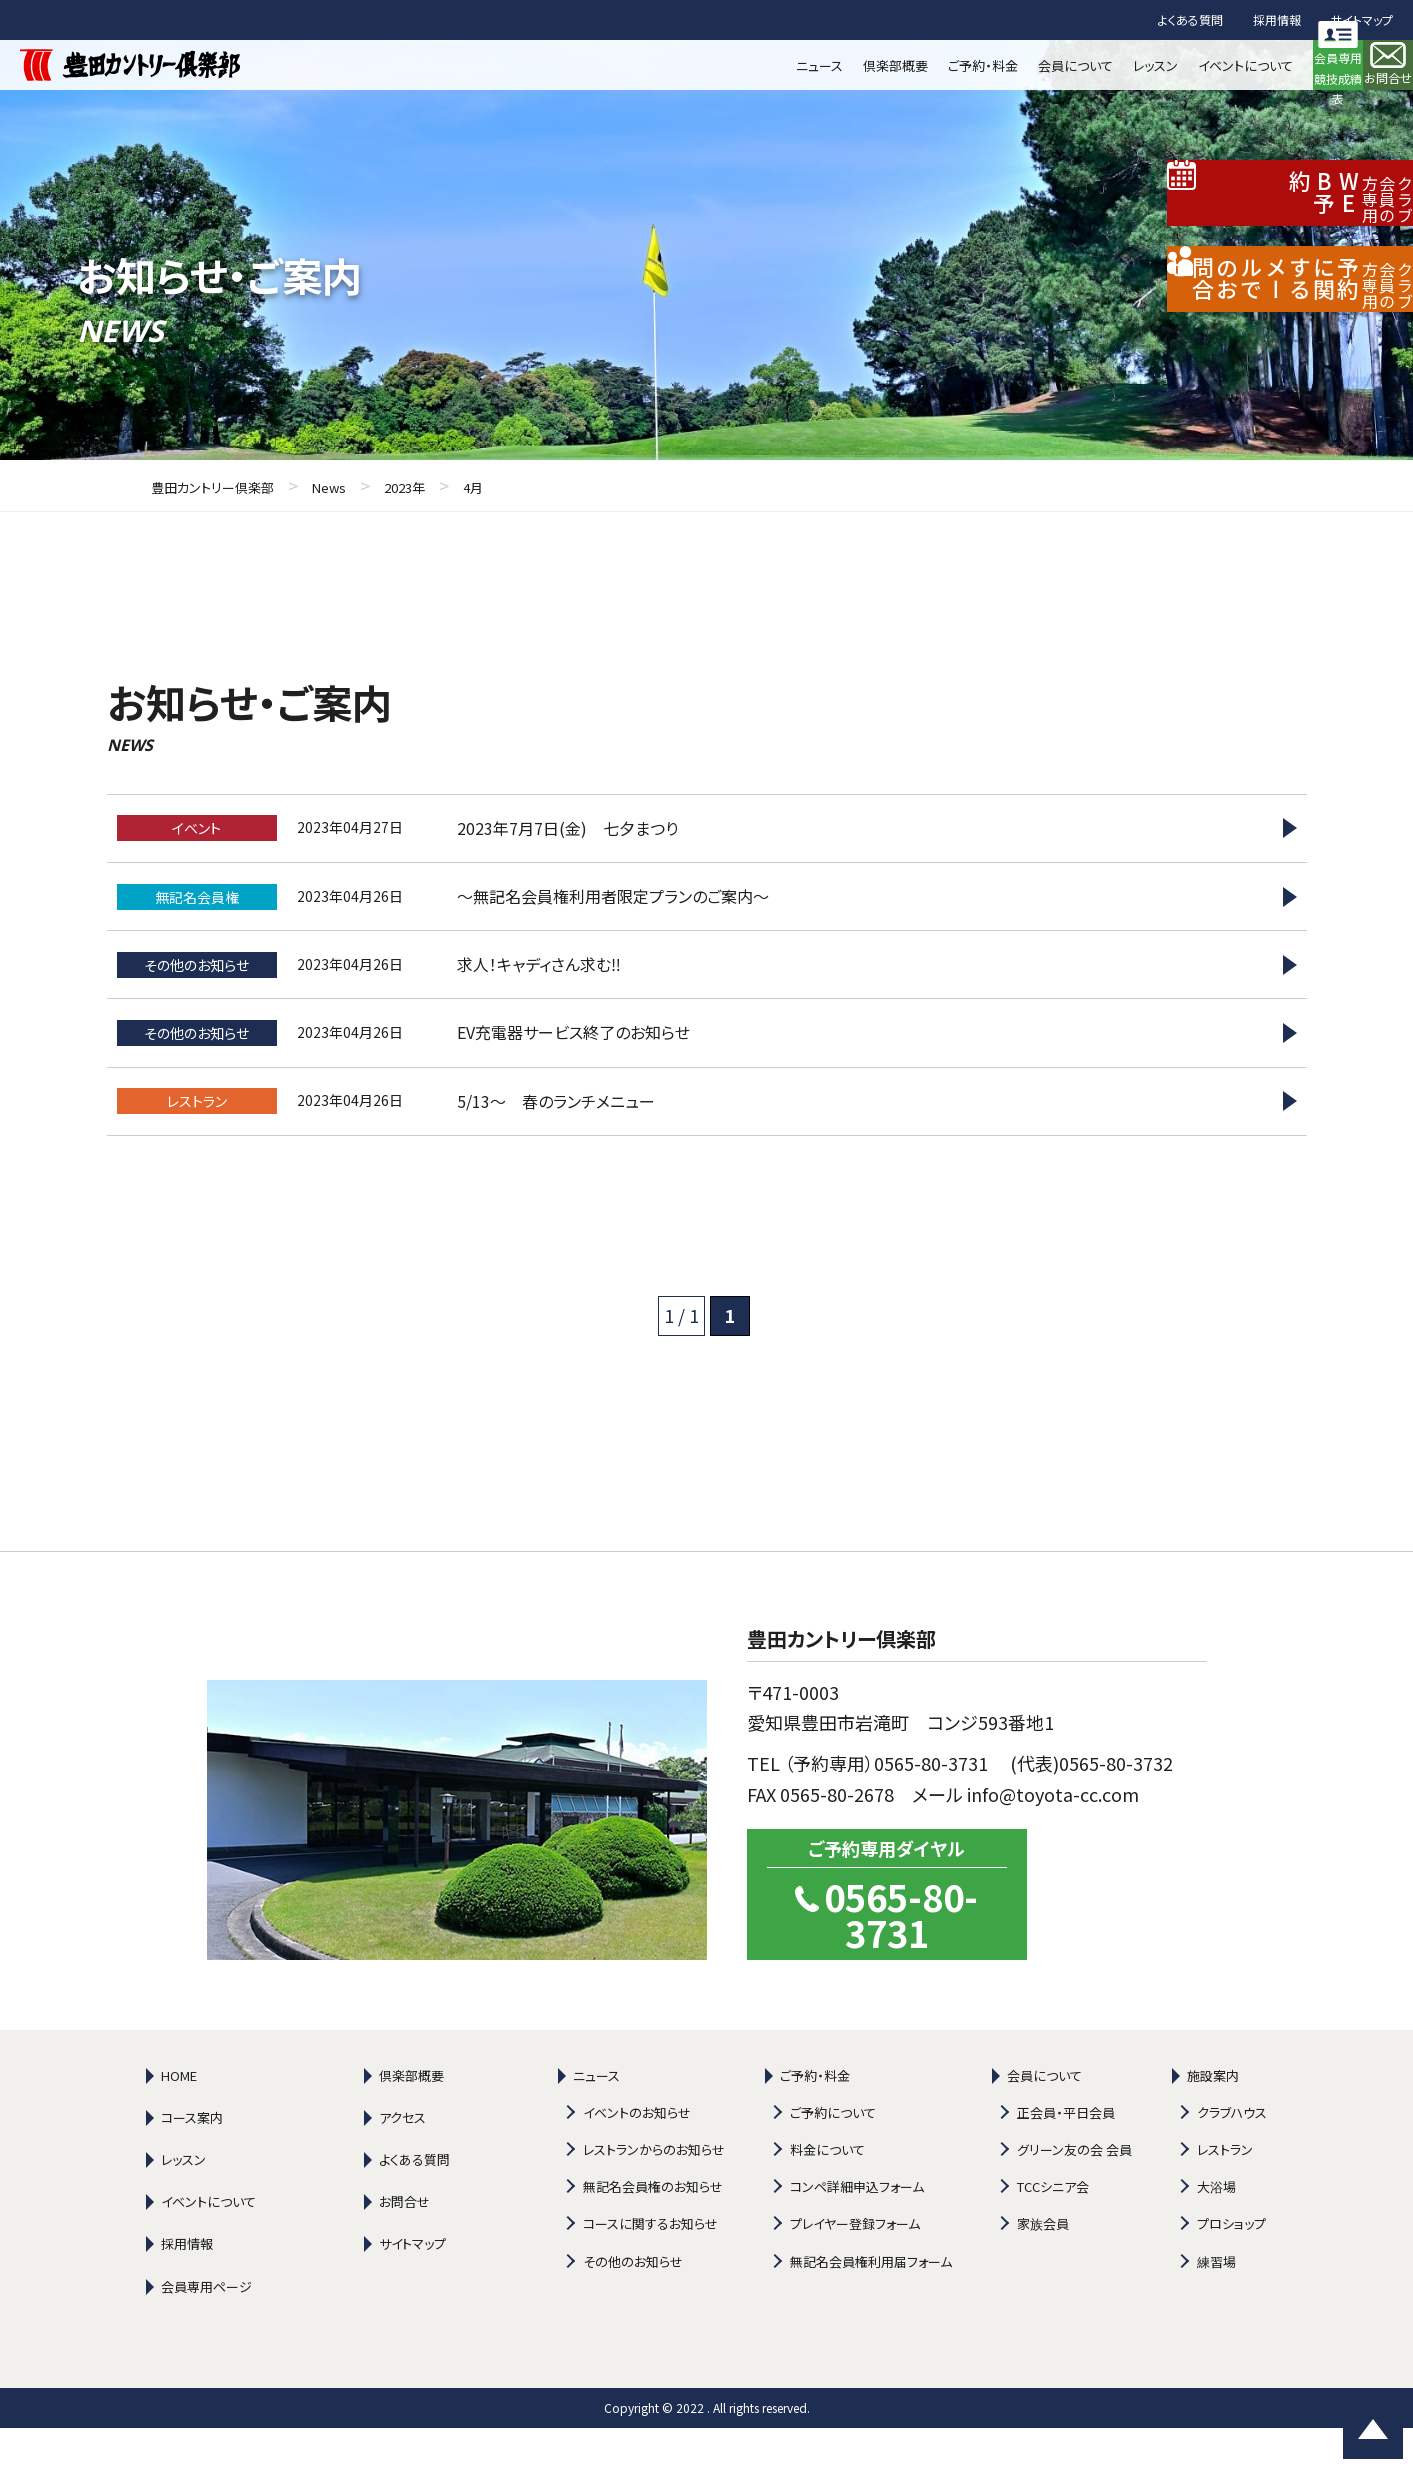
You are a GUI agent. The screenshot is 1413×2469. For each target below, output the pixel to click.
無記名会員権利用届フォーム (871, 2302)
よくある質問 (1190, 19)
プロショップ (1231, 2265)
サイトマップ (1362, 19)
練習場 (1216, 2302)
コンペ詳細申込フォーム (857, 2227)
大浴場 (1216, 2227)
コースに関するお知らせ (650, 2265)
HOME (179, 2116)
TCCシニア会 (1053, 2227)
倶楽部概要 (411, 2116)
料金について (827, 2190)
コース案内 (192, 2158)
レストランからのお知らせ (654, 2190)
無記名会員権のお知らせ (653, 2227)
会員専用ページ (206, 2327)
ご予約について (833, 2153)
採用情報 (1277, 19)
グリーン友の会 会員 (1074, 2190)
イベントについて (208, 2242)
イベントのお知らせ (637, 2153)
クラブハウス (1232, 2153)
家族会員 (1043, 2265)
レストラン (1225, 2190)
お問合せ (404, 2242)
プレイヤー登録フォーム (855, 2265)
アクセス (402, 2158)
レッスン (183, 2200)
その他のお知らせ (633, 2302)
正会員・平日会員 (1066, 2153)
